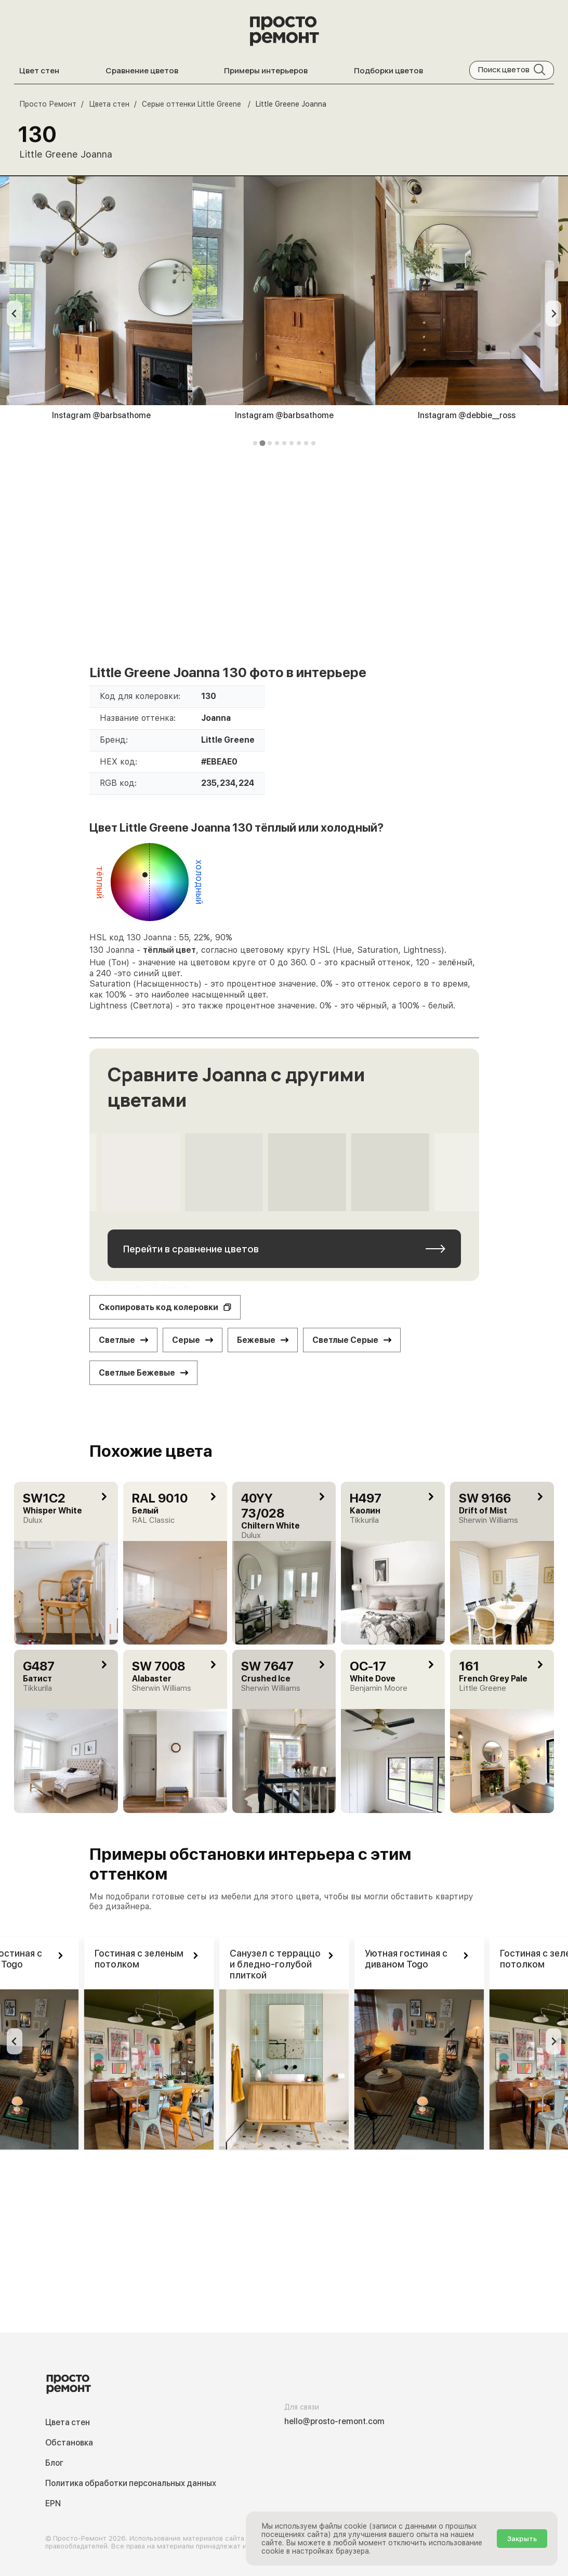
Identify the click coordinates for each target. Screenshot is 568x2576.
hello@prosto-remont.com (334, 2421)
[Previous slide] (14, 314)
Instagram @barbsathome (101, 415)
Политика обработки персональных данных (130, 2483)
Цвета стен (67, 2422)
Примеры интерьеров (266, 70)
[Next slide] (553, 314)
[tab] (255, 443)
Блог (54, 2463)
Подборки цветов (388, 70)
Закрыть (522, 2538)
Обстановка (69, 2443)
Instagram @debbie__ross (467, 415)
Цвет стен (39, 70)
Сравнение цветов (141, 70)
